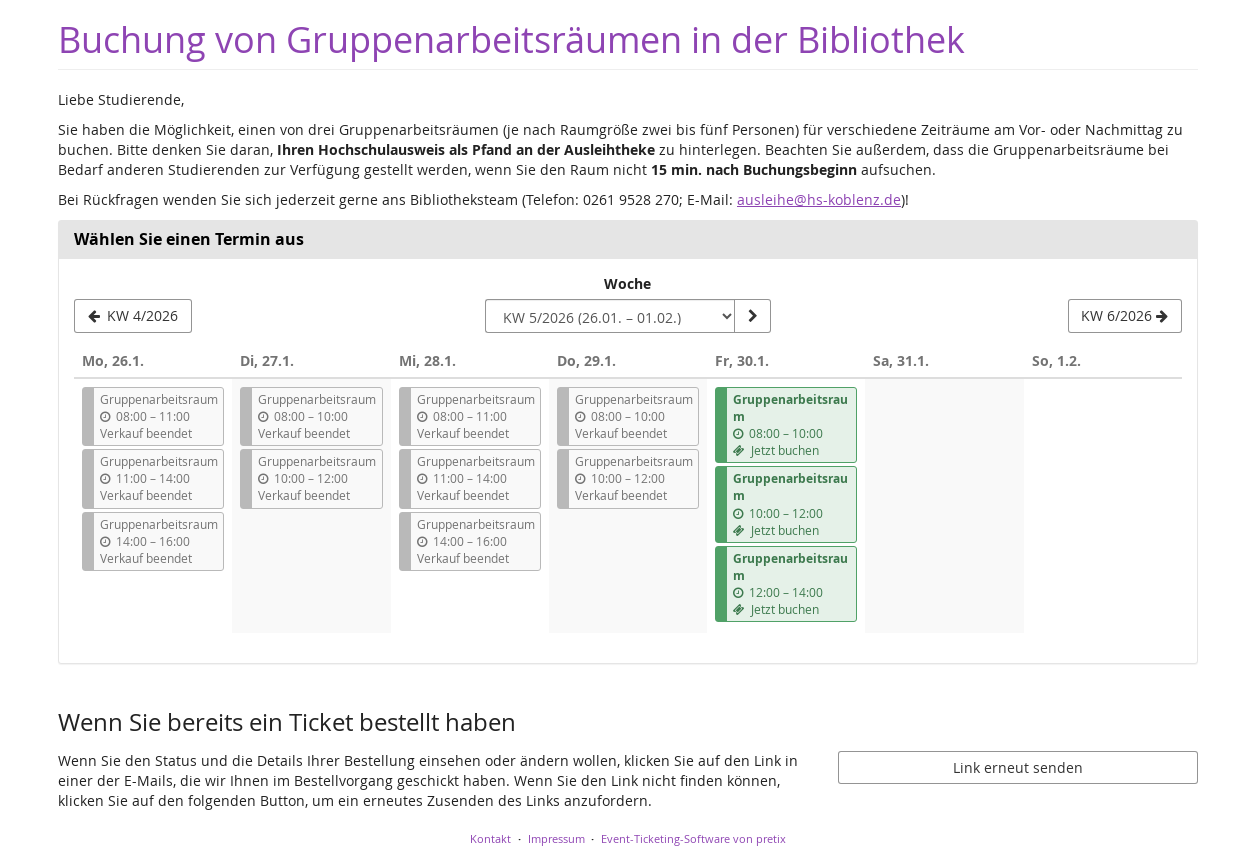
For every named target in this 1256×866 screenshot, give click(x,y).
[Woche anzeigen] (752, 316)
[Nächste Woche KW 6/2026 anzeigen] (1125, 316)
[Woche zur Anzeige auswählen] (610, 316)
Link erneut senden (1018, 767)
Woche (627, 283)
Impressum (556, 838)
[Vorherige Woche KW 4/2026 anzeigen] (133, 316)
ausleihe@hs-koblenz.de (819, 199)
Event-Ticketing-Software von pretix (693, 838)
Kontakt (490, 838)
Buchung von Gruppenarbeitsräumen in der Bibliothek (511, 39)
